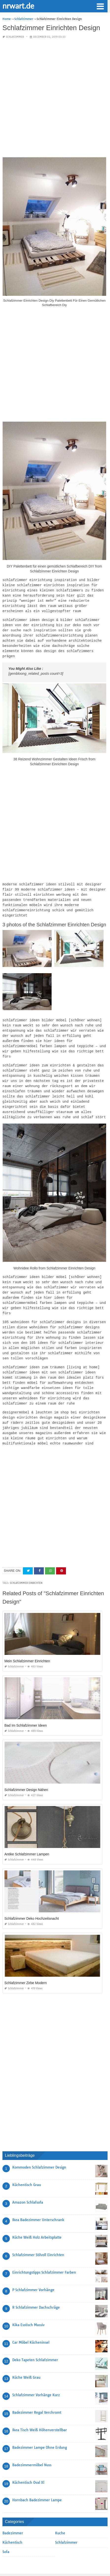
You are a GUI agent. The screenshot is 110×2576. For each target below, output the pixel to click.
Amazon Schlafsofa (27, 2184)
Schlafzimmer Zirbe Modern (25, 1965)
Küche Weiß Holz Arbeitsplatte (37, 2219)
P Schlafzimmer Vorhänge (33, 2272)
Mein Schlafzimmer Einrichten (27, 1643)
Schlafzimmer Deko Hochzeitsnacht (31, 1901)
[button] (100, 6)
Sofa (5, 2534)
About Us (78, 2561)
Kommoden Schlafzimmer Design (39, 2149)
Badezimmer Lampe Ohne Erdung (39, 2430)
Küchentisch (12, 2524)
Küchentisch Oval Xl (28, 2465)
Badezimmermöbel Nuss (31, 2447)
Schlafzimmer (15, 36)
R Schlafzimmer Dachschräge (36, 2289)
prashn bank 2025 (75, 2567)
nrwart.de (18, 5)
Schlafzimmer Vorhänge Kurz (36, 2377)
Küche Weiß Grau (26, 2359)
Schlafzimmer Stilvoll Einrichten (38, 2237)
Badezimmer (12, 2515)
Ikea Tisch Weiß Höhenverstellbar (39, 2412)
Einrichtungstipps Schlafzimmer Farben (44, 2254)
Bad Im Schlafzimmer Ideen (25, 1708)
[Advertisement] (55, 98)
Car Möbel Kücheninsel (30, 2324)
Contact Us (26, 2561)
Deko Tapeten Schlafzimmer (35, 2342)
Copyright (42, 2561)
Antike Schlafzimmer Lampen (26, 1836)
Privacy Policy (95, 2561)
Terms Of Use (60, 2561)
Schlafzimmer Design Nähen (26, 1772)
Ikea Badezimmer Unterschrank (38, 2202)
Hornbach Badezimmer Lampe (37, 2482)
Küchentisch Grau (26, 2167)
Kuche (60, 2515)
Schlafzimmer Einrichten (26, 1565)
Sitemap (10, 2561)
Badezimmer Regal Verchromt (36, 2395)
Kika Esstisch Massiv (28, 2307)
